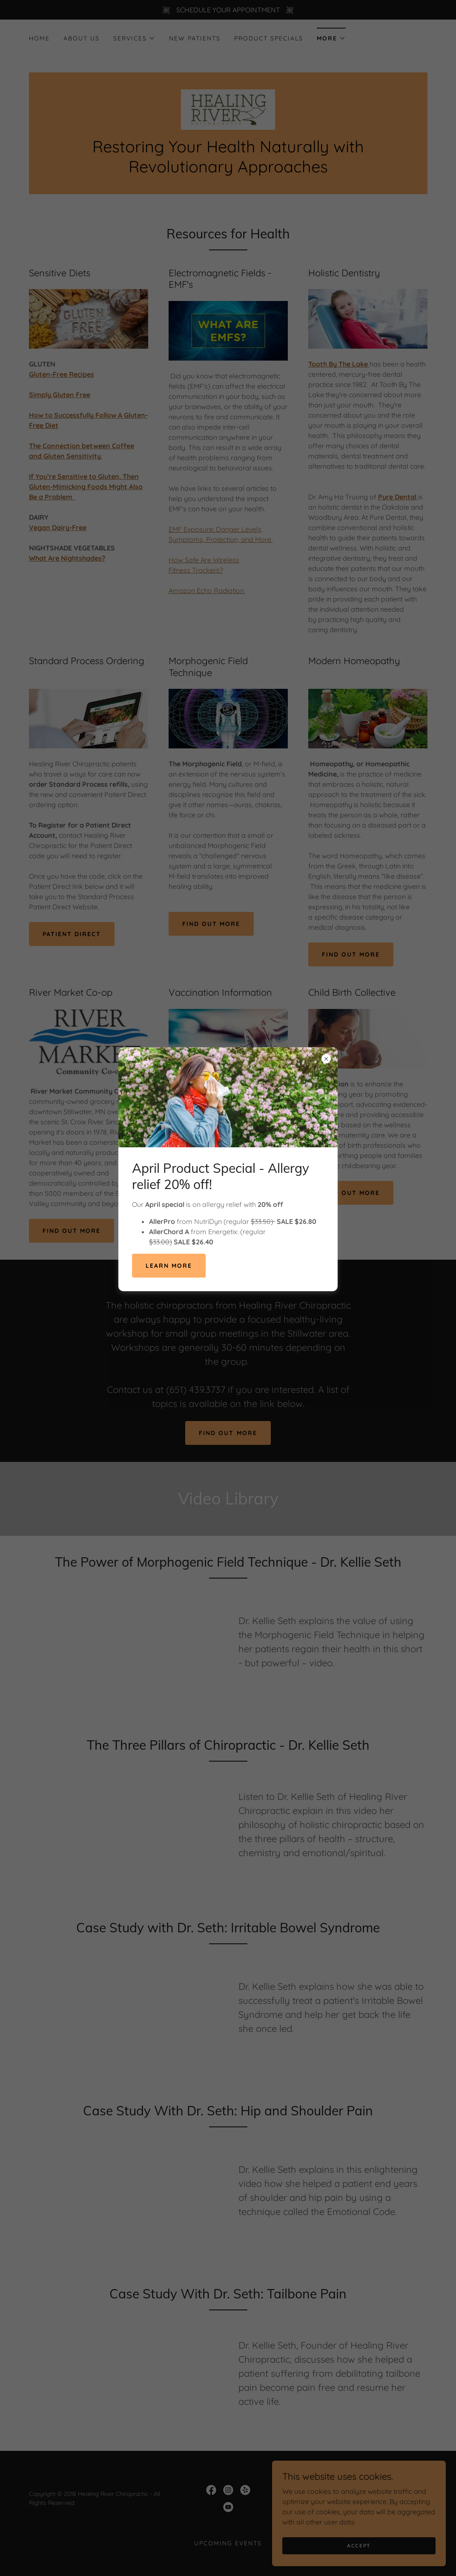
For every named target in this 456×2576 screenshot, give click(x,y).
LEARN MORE (169, 1265)
